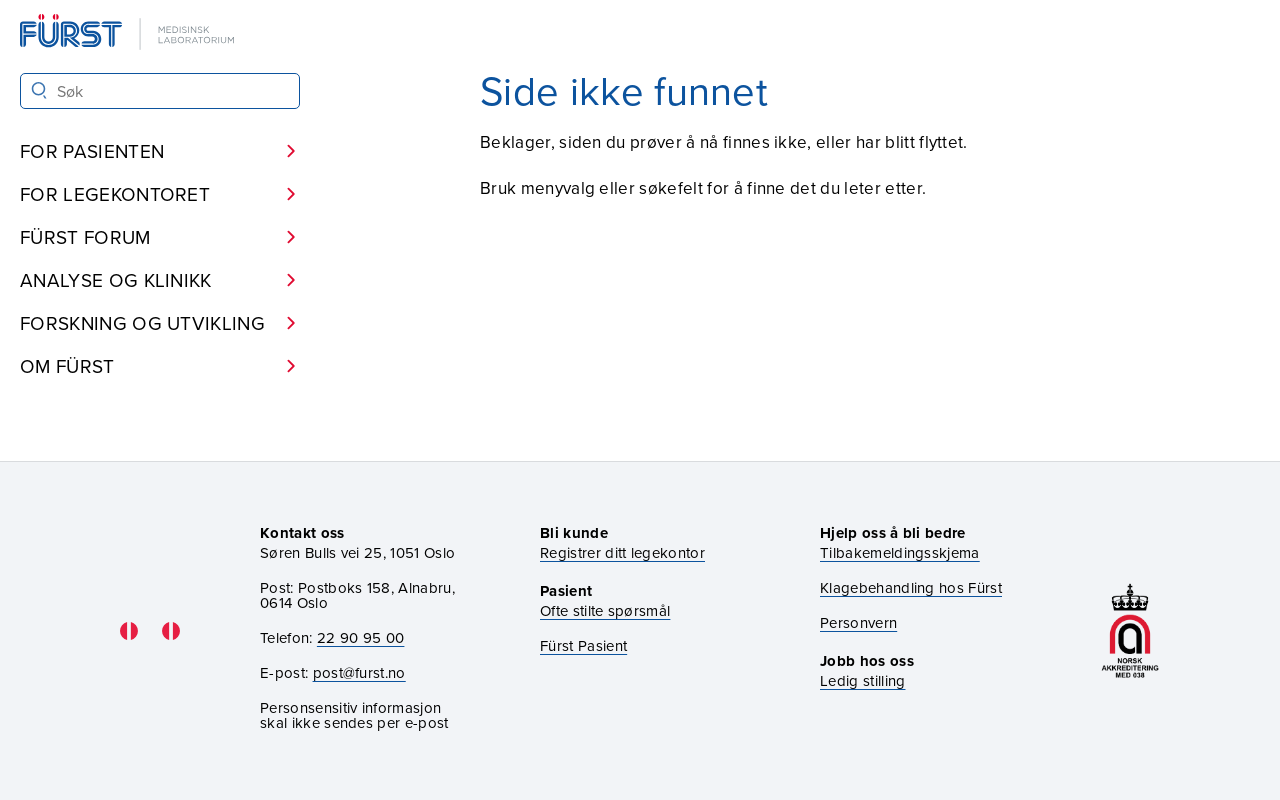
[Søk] (39, 90)
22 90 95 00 (361, 637)
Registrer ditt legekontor (622, 552)
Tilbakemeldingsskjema (900, 552)
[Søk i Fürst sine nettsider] (160, 91)
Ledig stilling (862, 680)
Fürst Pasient (583, 645)
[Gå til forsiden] (129, 33)
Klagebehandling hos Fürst (911, 587)
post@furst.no (359, 672)
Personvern (858, 622)
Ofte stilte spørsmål (605, 610)
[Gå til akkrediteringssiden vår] (1130, 630)
